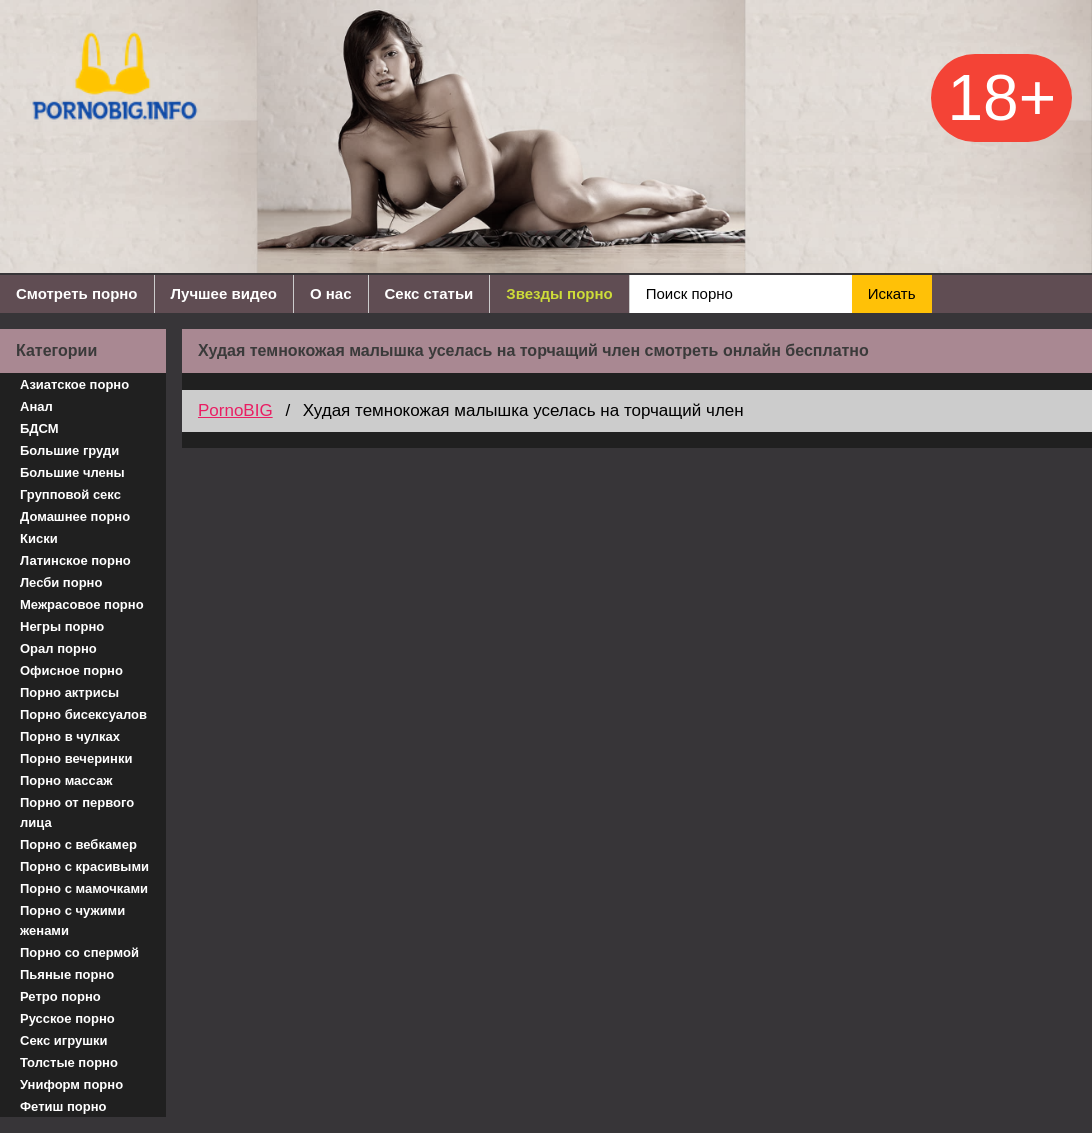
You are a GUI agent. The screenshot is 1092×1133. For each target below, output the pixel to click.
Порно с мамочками (84, 888)
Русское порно (67, 1018)
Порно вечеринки (76, 758)
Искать (892, 293)
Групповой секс (70, 494)
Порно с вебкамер (78, 844)
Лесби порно (61, 582)
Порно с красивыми (84, 866)
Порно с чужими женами (72, 920)
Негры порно (62, 626)
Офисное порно (71, 670)
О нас (331, 293)
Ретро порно (60, 996)
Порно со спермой (79, 952)
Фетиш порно (63, 1106)
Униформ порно (71, 1084)
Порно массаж (66, 780)
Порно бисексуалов (83, 714)
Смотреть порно (77, 293)
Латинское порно (75, 560)
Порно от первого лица (77, 812)
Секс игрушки (64, 1040)
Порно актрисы (69, 692)
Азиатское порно (74, 384)
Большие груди (69, 450)
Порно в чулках (70, 736)
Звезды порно (559, 293)
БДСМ (39, 428)
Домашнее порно (75, 516)
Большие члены (72, 472)
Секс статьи (429, 293)
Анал (36, 406)
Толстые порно (69, 1062)
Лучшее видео (224, 293)
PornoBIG (235, 410)
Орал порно (58, 648)
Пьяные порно (67, 974)
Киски (39, 538)
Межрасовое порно (82, 604)
